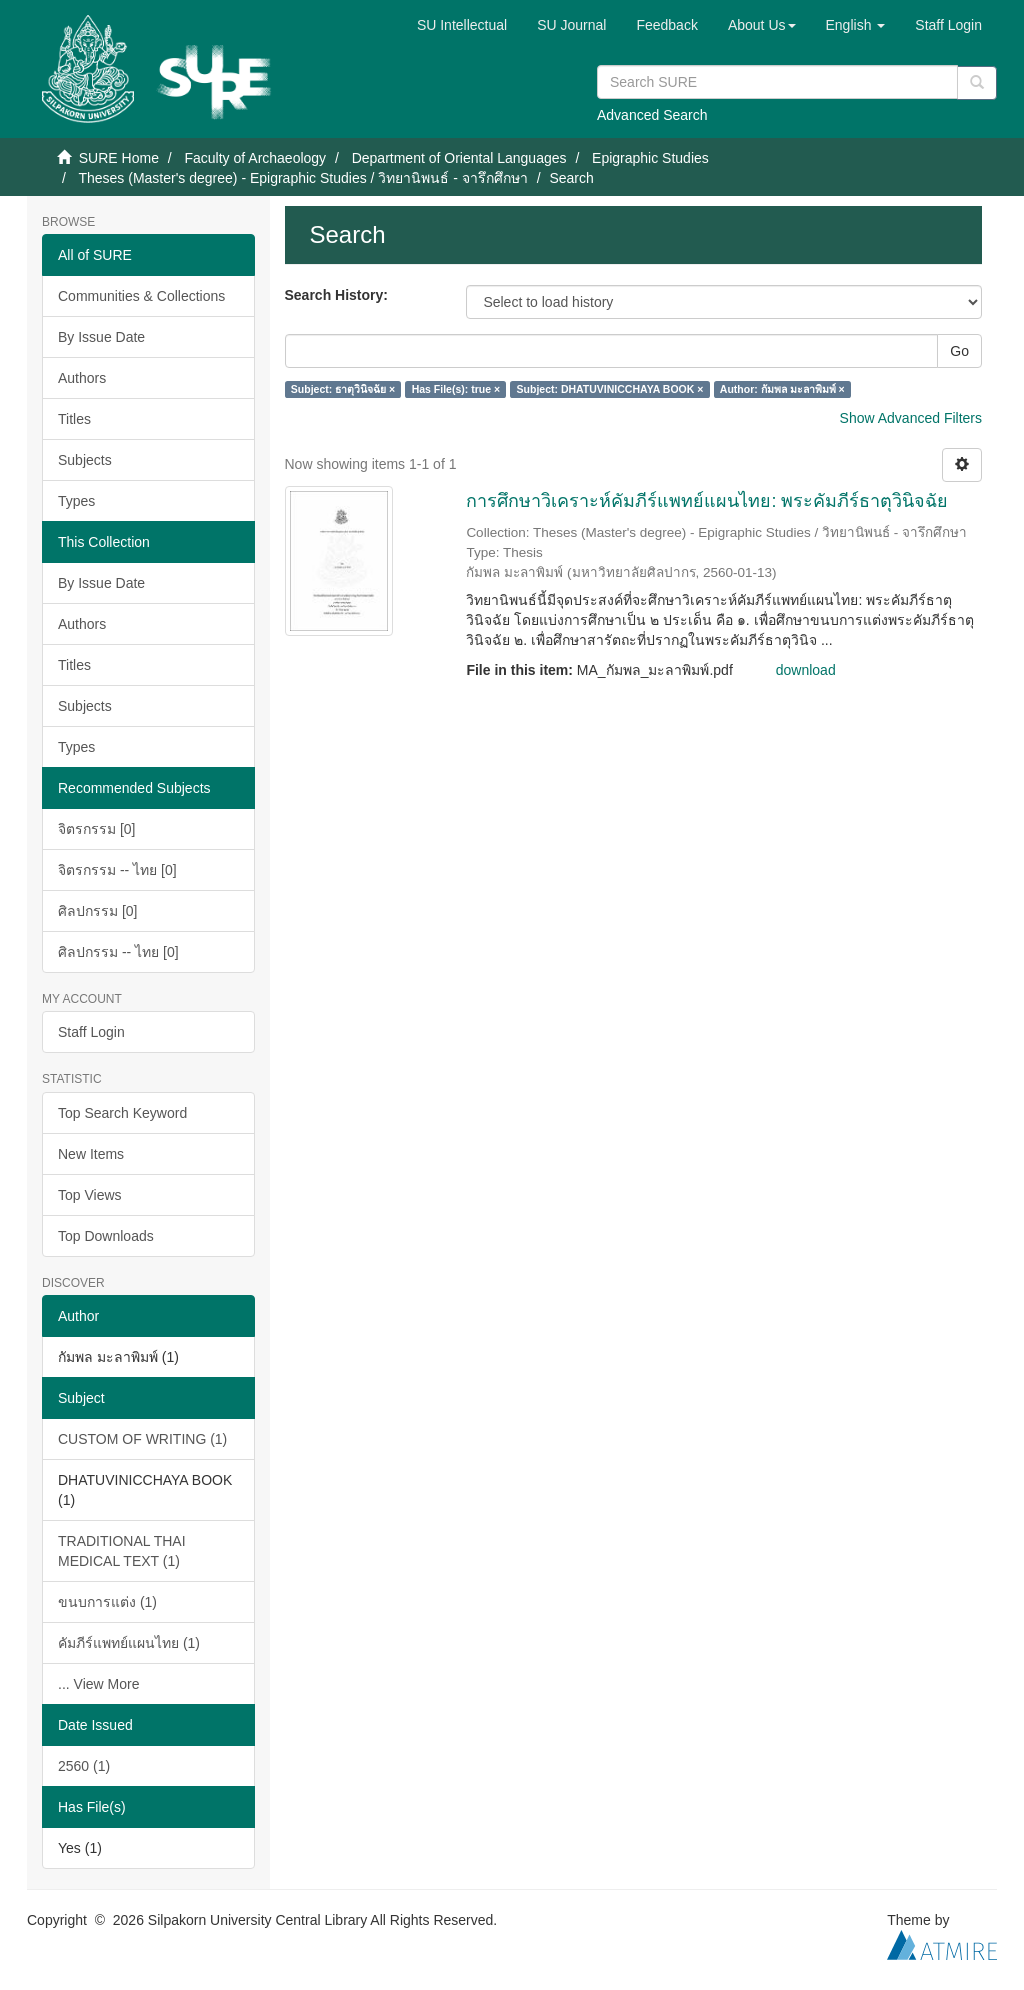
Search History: (336, 295)
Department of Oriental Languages (459, 158)
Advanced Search (652, 115)
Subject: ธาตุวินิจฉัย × (343, 389)
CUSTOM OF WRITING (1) (142, 1439)
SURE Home (119, 158)
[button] (762, 25)
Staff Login (91, 1032)
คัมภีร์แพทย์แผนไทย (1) (129, 1643)
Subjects (85, 460)
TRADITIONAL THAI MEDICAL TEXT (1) (122, 1551)
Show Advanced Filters (911, 418)
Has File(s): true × (456, 389)
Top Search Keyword (122, 1113)
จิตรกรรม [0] (96, 829)
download (806, 670)
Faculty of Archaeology (255, 158)
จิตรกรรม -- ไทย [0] (117, 870)
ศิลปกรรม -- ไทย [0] (118, 952)
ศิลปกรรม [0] (97, 911)
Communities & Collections (141, 296)
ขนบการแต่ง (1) (107, 1602)
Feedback (666, 25)
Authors (82, 378)
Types (76, 501)
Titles (74, 419)
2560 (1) (84, 1766)
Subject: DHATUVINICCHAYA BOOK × (610, 389)
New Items (91, 1154)
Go (959, 351)
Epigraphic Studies (650, 158)
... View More (98, 1684)
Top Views (90, 1195)
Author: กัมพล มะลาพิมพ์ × (782, 389)
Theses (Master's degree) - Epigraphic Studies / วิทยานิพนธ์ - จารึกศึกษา (302, 178)
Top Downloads (106, 1236)
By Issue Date (101, 337)
